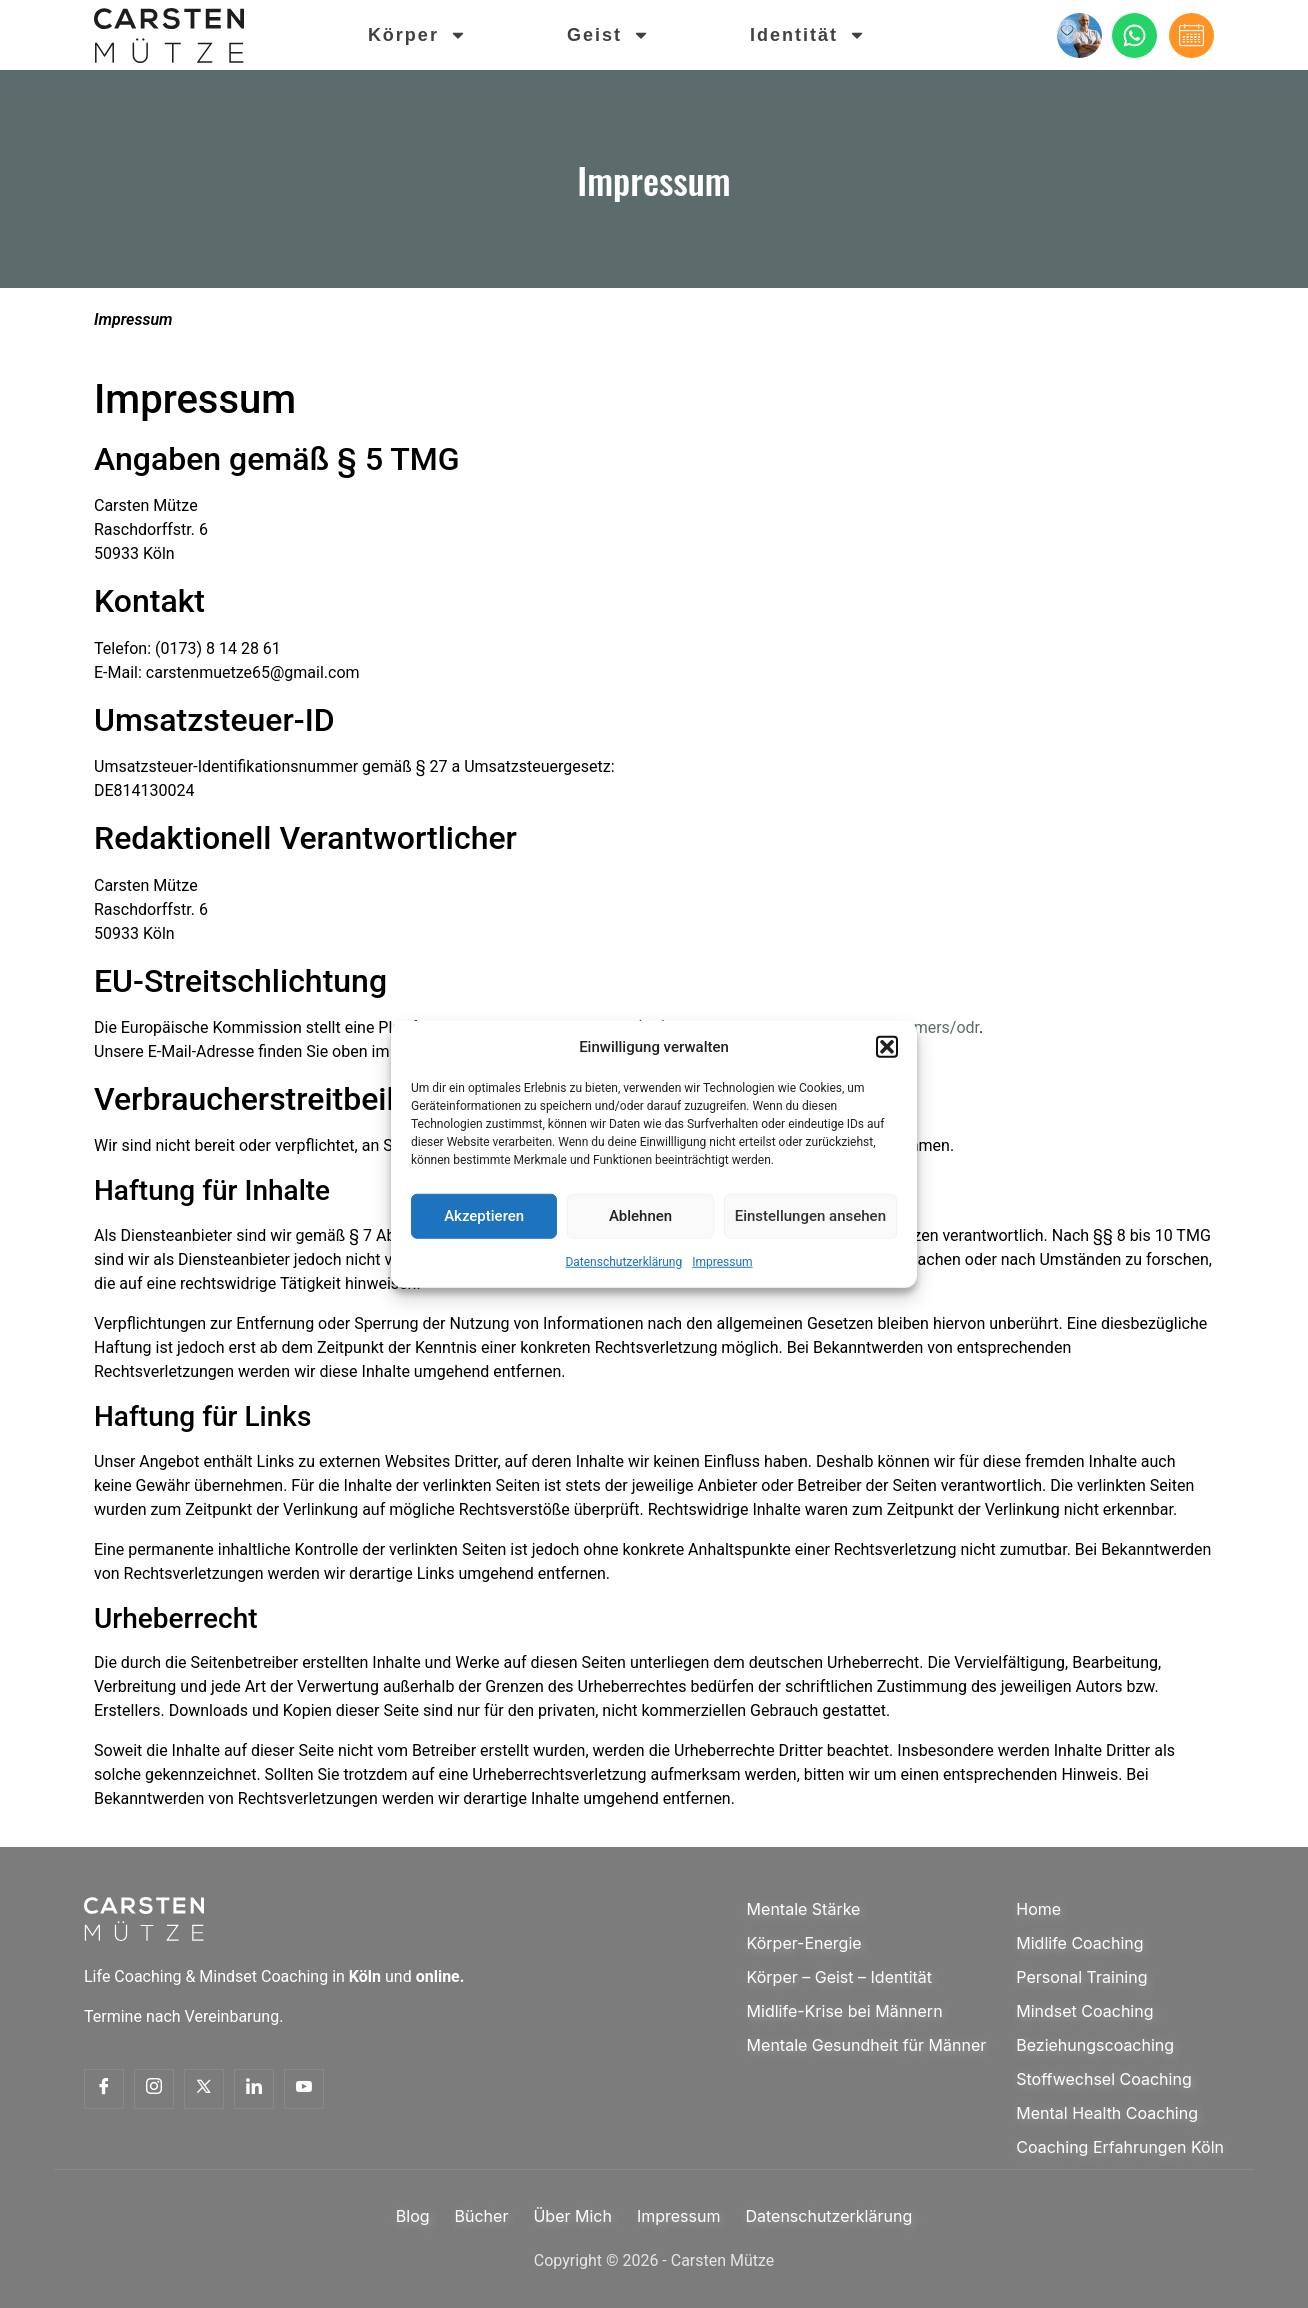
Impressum (722, 1261)
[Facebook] (104, 2089)
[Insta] (154, 2089)
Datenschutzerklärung (623, 1261)
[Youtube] (304, 2089)
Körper (418, 35)
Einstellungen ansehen (810, 1216)
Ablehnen (640, 1216)
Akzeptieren (484, 1216)
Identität (809, 35)
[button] (887, 1047)
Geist (609, 35)
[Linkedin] (254, 2089)
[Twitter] (204, 2089)
